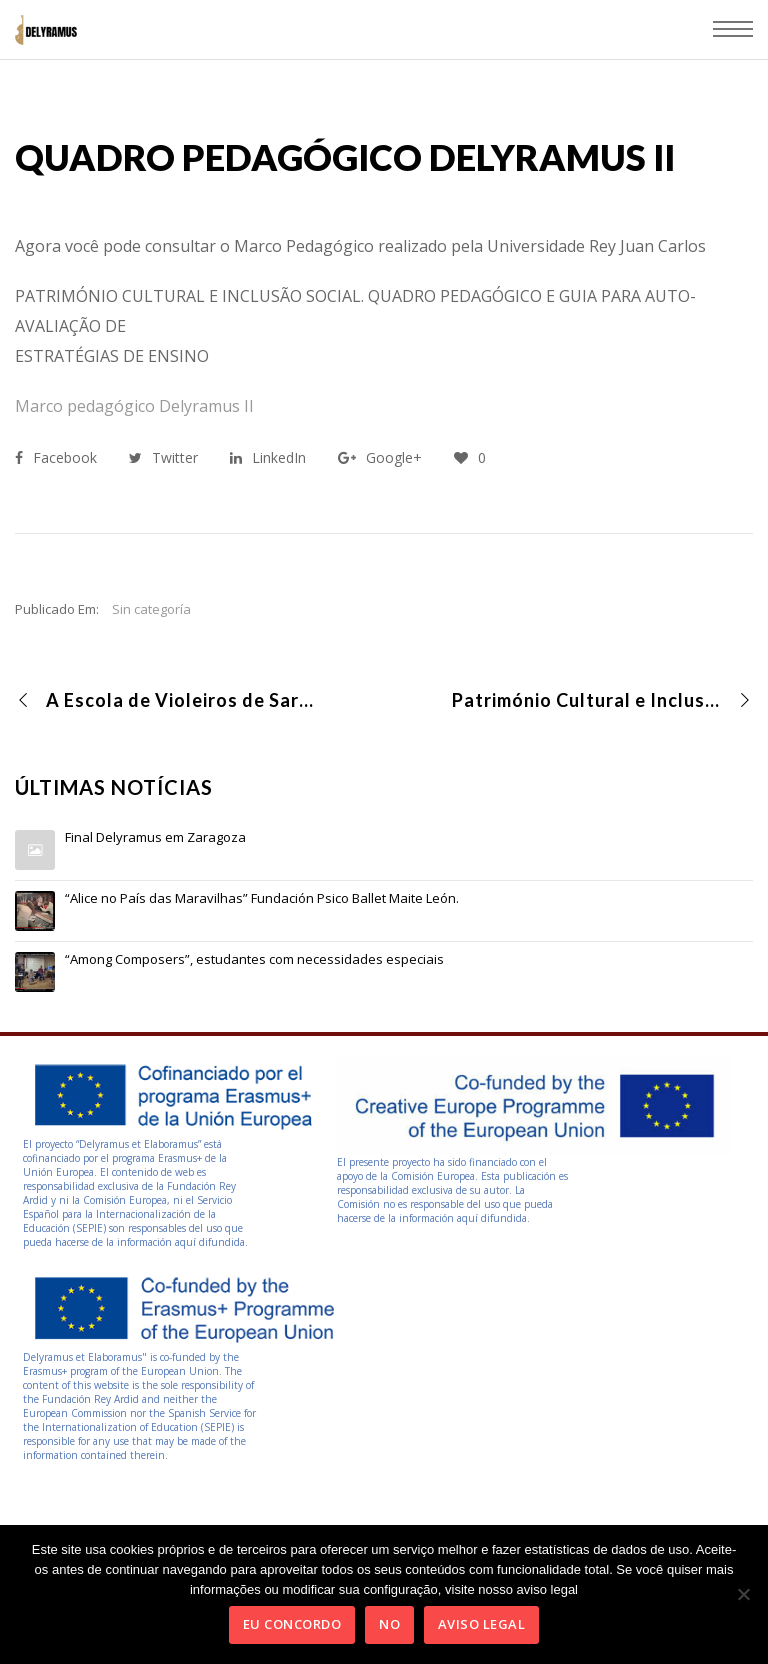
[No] (743, 1594)
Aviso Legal (482, 1624)
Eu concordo (292, 1624)
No (389, 1624)
